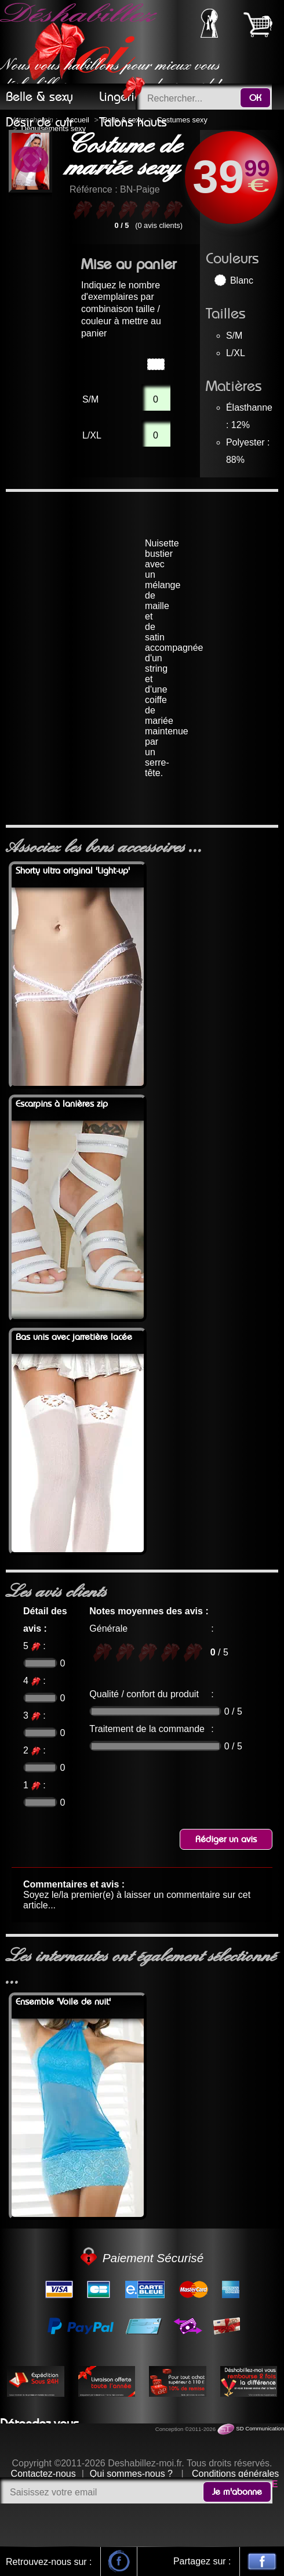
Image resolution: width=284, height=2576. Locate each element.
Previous (26, 161)
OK (255, 98)
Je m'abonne (237, 2492)
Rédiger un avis (226, 1839)
